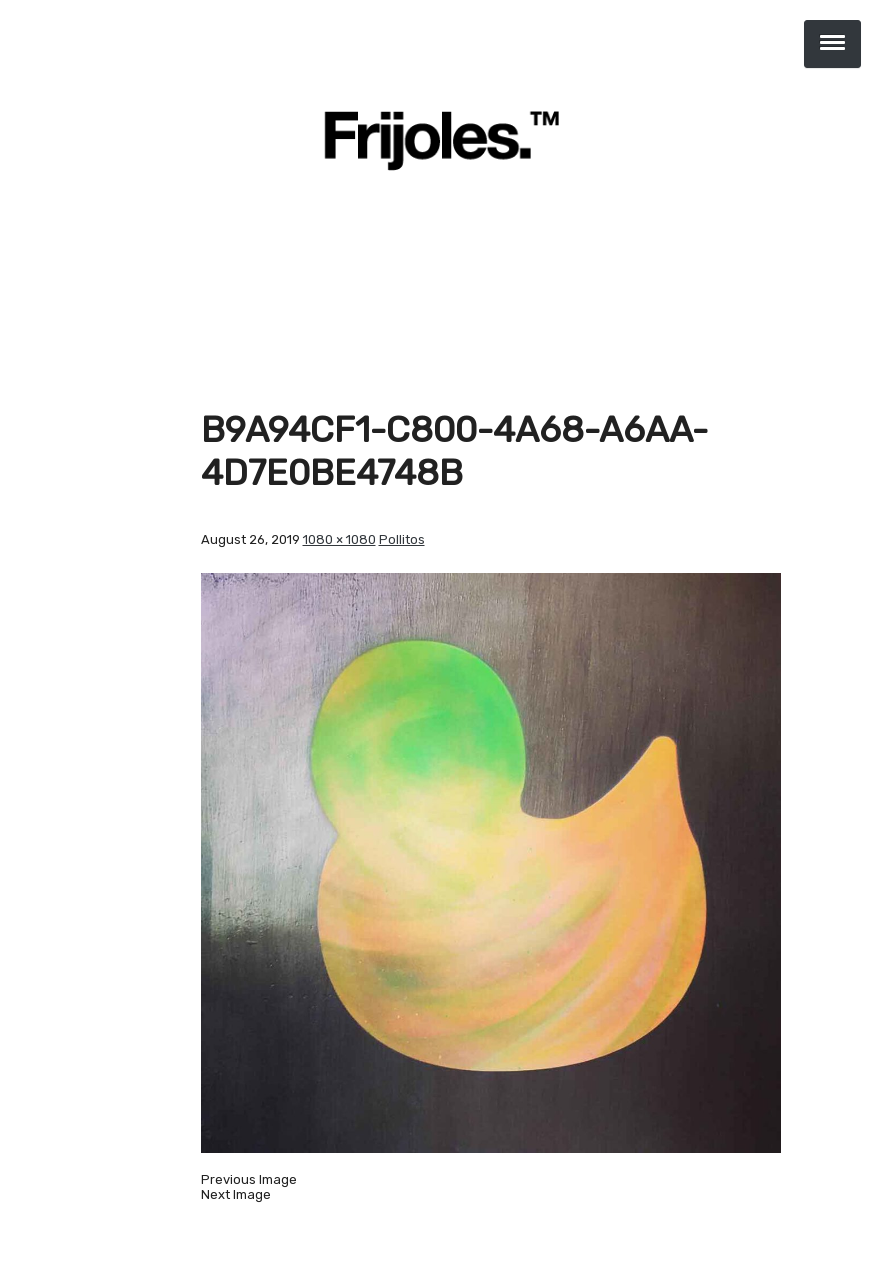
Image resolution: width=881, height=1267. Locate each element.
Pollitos (402, 539)
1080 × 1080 (339, 539)
